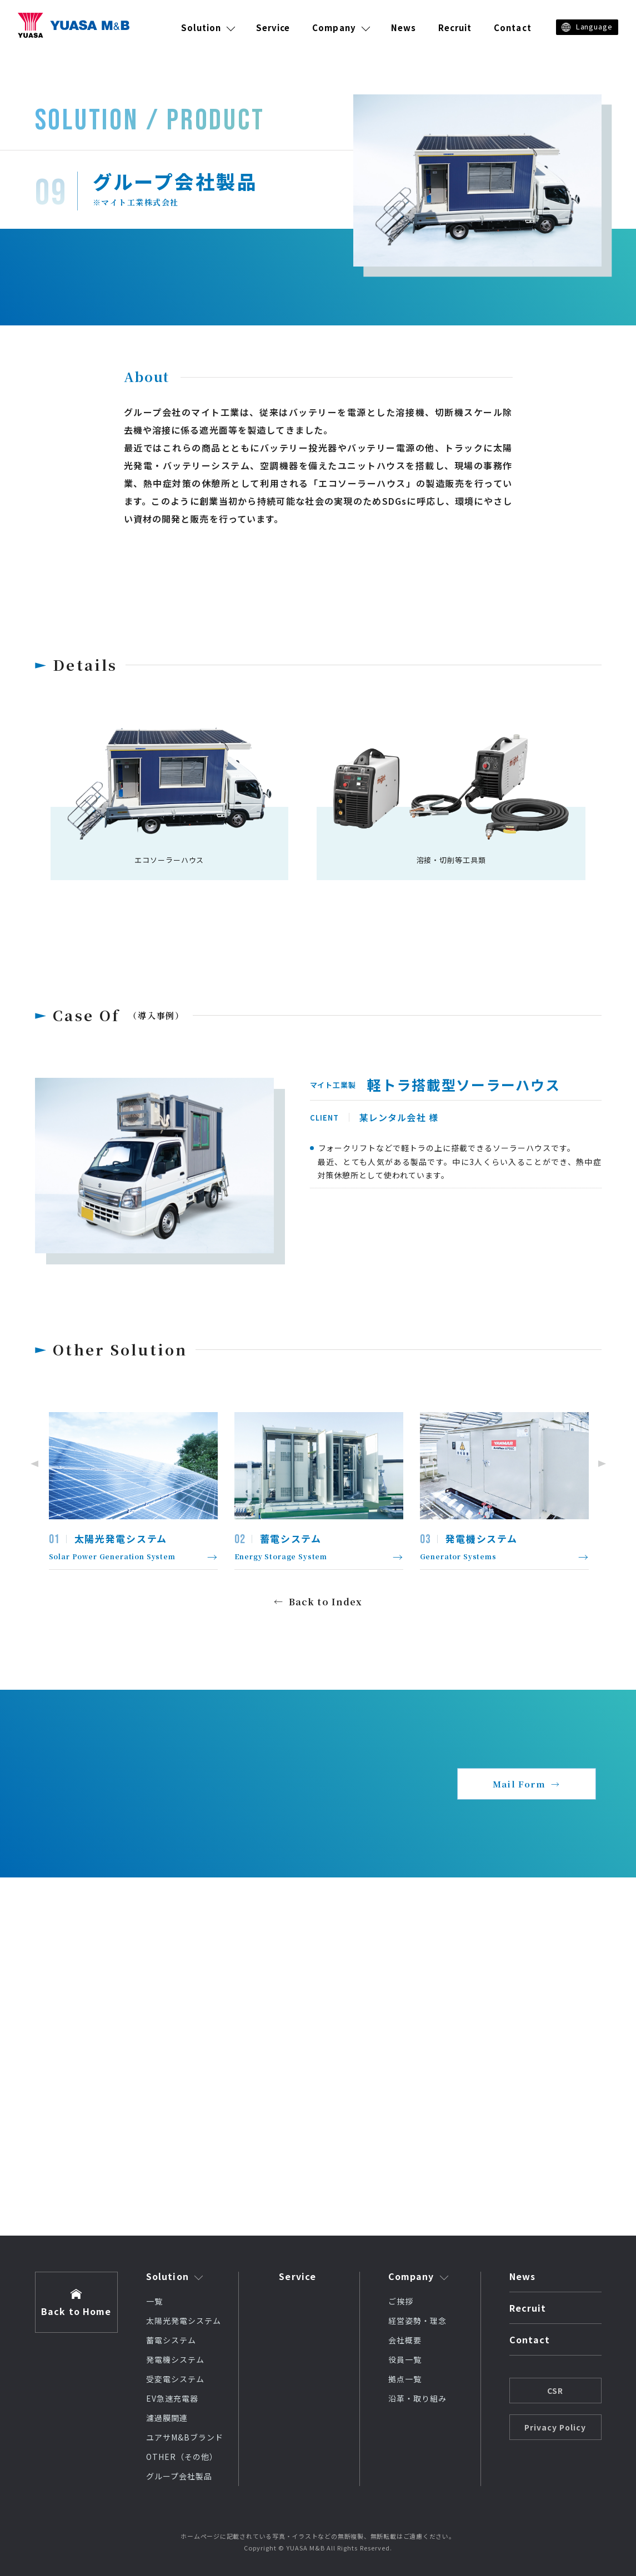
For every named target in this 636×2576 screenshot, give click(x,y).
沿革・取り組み (417, 2398)
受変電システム (175, 2378)
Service (273, 27)
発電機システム (175, 2359)
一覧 (154, 2301)
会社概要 (405, 2340)
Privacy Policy (555, 2427)
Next (604, 1463)
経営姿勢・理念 (417, 2320)
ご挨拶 (400, 2301)
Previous (32, 1463)
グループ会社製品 (179, 2476)
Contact (512, 27)
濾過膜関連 (167, 2417)
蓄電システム (171, 2340)
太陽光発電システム (183, 2320)
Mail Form (519, 1784)
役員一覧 (405, 2359)
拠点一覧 (405, 2378)
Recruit (455, 27)
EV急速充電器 (172, 2398)
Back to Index (326, 1601)
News (403, 27)
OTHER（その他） (182, 2456)
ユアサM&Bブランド (184, 2437)
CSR (555, 2390)
